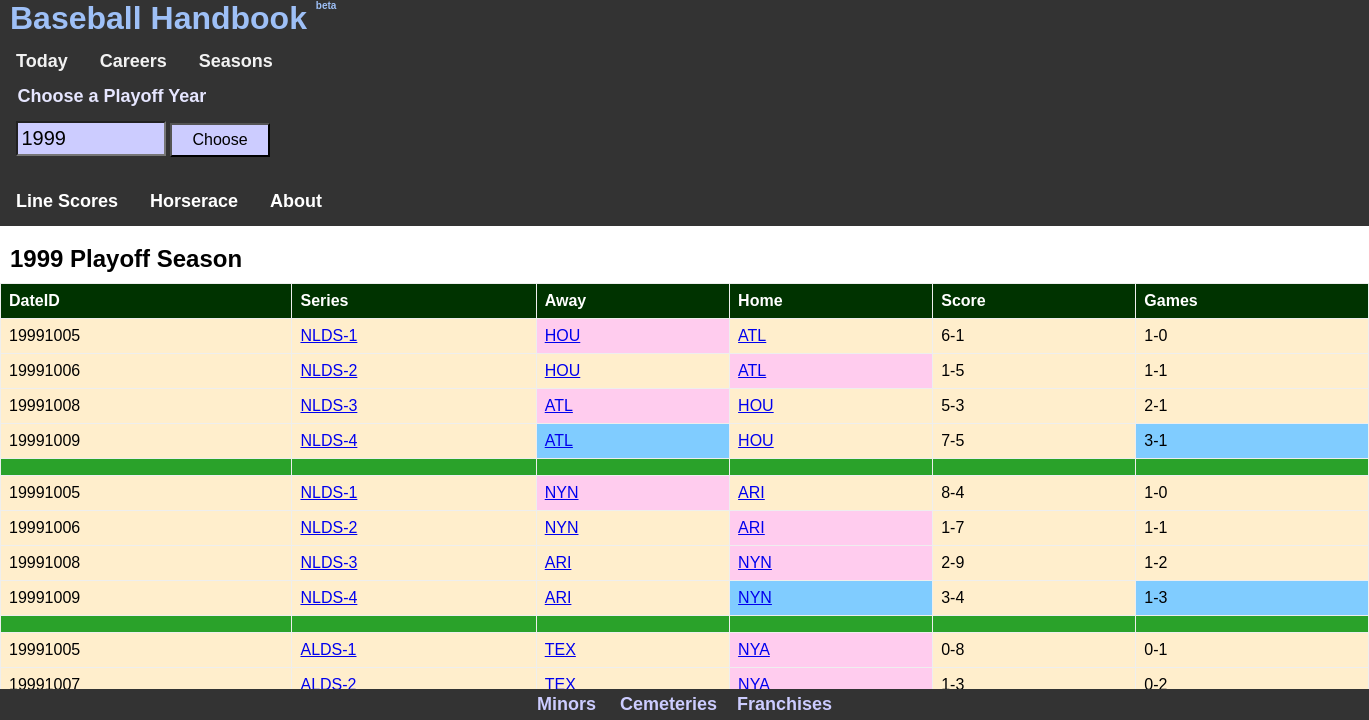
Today (42, 61)
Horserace (194, 201)
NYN (562, 492)
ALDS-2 (328, 684)
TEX (560, 649)
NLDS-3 (328, 405)
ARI (751, 492)
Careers (133, 61)
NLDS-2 (328, 370)
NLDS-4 (328, 440)
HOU (563, 335)
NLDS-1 (328, 335)
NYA (754, 649)
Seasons (236, 61)
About (296, 201)
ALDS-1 (328, 649)
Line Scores (67, 201)
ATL (752, 335)
